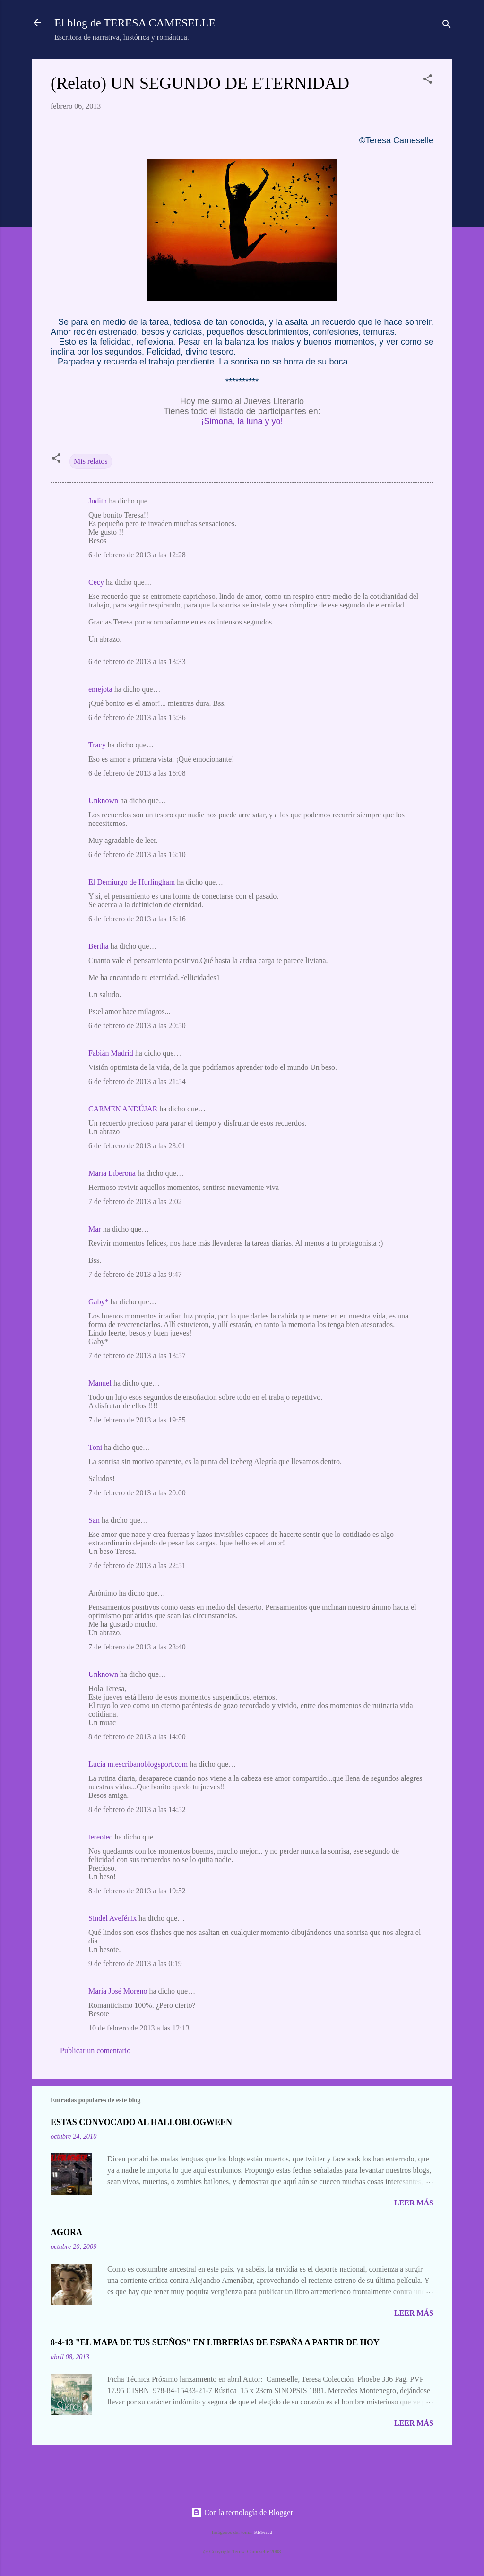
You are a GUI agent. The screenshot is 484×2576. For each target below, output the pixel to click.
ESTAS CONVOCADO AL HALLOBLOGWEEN (141, 2122)
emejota (100, 689)
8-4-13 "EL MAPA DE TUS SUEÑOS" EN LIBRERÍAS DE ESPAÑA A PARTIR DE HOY (215, 2342)
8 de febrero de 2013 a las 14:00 (137, 1737)
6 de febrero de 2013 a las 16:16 (137, 919)
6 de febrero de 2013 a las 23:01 (137, 1146)
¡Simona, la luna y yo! (242, 421)
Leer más (413, 2203)
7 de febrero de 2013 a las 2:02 (135, 1201)
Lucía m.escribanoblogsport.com (138, 1764)
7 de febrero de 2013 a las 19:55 (137, 1420)
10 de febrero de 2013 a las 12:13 (139, 2028)
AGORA (66, 2232)
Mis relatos (91, 461)
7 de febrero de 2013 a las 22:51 (137, 1565)
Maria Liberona (112, 1173)
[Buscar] (446, 25)
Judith (97, 501)
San (94, 1520)
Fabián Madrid (110, 1053)
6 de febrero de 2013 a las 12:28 (137, 555)
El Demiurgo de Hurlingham (131, 882)
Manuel (100, 1383)
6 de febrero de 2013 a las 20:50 (137, 1026)
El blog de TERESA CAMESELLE (135, 23)
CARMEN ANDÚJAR (122, 1109)
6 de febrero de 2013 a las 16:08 (137, 773)
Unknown (103, 801)
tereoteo (100, 1837)
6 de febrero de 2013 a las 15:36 (137, 717)
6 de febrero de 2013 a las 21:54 (137, 1081)
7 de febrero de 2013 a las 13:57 (137, 1356)
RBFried (263, 2532)
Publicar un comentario (95, 2051)
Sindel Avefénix (113, 1918)
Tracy (97, 745)
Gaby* (98, 1302)
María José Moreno (117, 1991)
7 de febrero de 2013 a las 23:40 (137, 1647)
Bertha (98, 946)
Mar (94, 1229)
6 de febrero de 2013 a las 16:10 (137, 854)
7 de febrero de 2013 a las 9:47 (135, 1274)
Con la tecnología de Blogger (242, 2512)
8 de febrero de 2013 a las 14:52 (137, 1809)
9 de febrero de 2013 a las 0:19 (135, 1964)
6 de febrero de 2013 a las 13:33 (137, 662)
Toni (95, 1447)
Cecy (96, 582)
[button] (427, 80)
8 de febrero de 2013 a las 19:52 (137, 1891)
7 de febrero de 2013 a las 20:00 (137, 1493)
